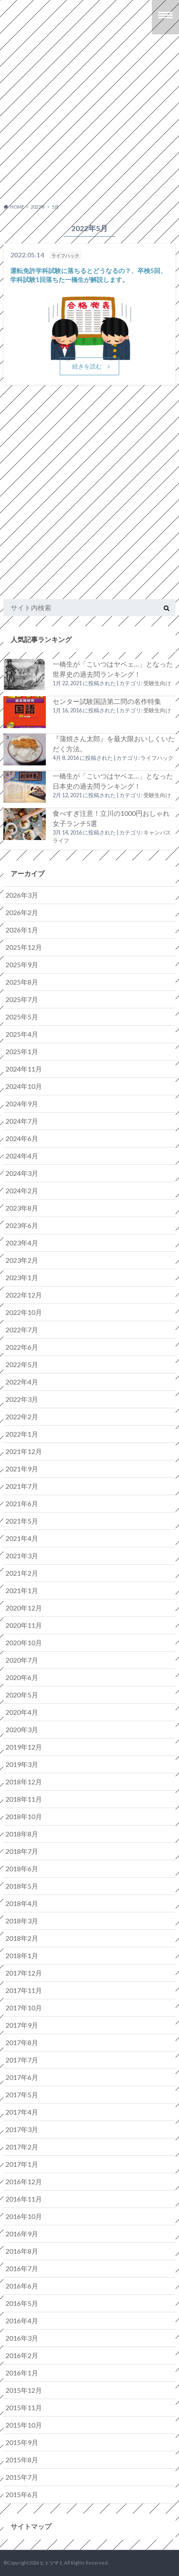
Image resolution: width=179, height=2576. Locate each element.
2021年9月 (22, 1469)
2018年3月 (22, 1921)
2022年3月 (22, 1399)
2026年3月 (22, 895)
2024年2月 (22, 1190)
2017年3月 (22, 2129)
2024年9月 (22, 1104)
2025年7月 (22, 999)
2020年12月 (24, 1608)
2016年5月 (22, 2303)
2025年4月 (22, 1034)
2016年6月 (22, 2286)
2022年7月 (22, 1330)
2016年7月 (22, 2268)
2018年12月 (24, 1782)
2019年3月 (22, 1764)
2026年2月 (22, 912)
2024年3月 (22, 1173)
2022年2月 (22, 1416)
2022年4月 (22, 1382)
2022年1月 (22, 1434)
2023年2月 (22, 1260)
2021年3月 (22, 1556)
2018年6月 (22, 1868)
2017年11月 (24, 1990)
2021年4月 (22, 1538)
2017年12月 (24, 1973)
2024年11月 (24, 1069)
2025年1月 (22, 1051)
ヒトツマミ (51, 2562)
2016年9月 (22, 2234)
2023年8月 (22, 1208)
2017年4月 (22, 2112)
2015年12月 (24, 2390)
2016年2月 (22, 2355)
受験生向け (157, 683)
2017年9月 (22, 2025)
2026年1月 (22, 930)
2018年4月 (22, 1903)
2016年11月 (24, 2199)
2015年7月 (22, 2477)
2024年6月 (22, 1138)
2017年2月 (22, 2147)
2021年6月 (22, 1503)
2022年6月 (22, 1347)
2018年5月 (22, 1886)
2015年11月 (24, 2407)
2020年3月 (22, 1729)
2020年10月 (24, 1642)
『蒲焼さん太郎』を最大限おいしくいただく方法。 (114, 743)
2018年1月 (22, 1955)
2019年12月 (24, 1747)
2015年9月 (22, 2442)
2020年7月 (22, 1660)
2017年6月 (22, 2077)
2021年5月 (22, 1521)
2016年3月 (22, 2338)
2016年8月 (22, 2251)
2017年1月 (22, 2164)
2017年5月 (22, 2094)
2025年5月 (22, 1017)
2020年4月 (22, 1712)
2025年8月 (22, 982)
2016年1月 (22, 2373)
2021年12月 (24, 1451)
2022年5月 (22, 1364)
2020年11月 (24, 1625)
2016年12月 (24, 2181)
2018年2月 (22, 1938)
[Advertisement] (89, 125)
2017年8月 (22, 2042)
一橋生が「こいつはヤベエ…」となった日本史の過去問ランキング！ (113, 781)
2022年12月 (24, 1295)
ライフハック (156, 757)
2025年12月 (24, 947)
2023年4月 (22, 1243)
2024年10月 (24, 1086)
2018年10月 (24, 1816)
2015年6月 (22, 2494)
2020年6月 (22, 1677)
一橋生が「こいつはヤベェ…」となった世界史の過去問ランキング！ (113, 669)
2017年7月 (22, 2060)
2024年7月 (22, 1121)
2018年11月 (24, 1799)
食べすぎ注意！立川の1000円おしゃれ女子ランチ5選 (111, 818)
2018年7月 (22, 1851)
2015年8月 (22, 2460)
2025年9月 (22, 964)
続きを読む (87, 366)
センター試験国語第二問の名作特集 (107, 701)
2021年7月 (22, 1486)
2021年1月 (22, 1590)
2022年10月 (24, 1312)
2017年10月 (24, 2008)
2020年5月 (22, 1695)
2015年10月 (24, 2425)
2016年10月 (24, 2216)
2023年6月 (22, 1225)
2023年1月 (22, 1277)
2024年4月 (22, 1156)
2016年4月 (22, 2320)
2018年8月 (22, 1834)
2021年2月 (22, 1573)
